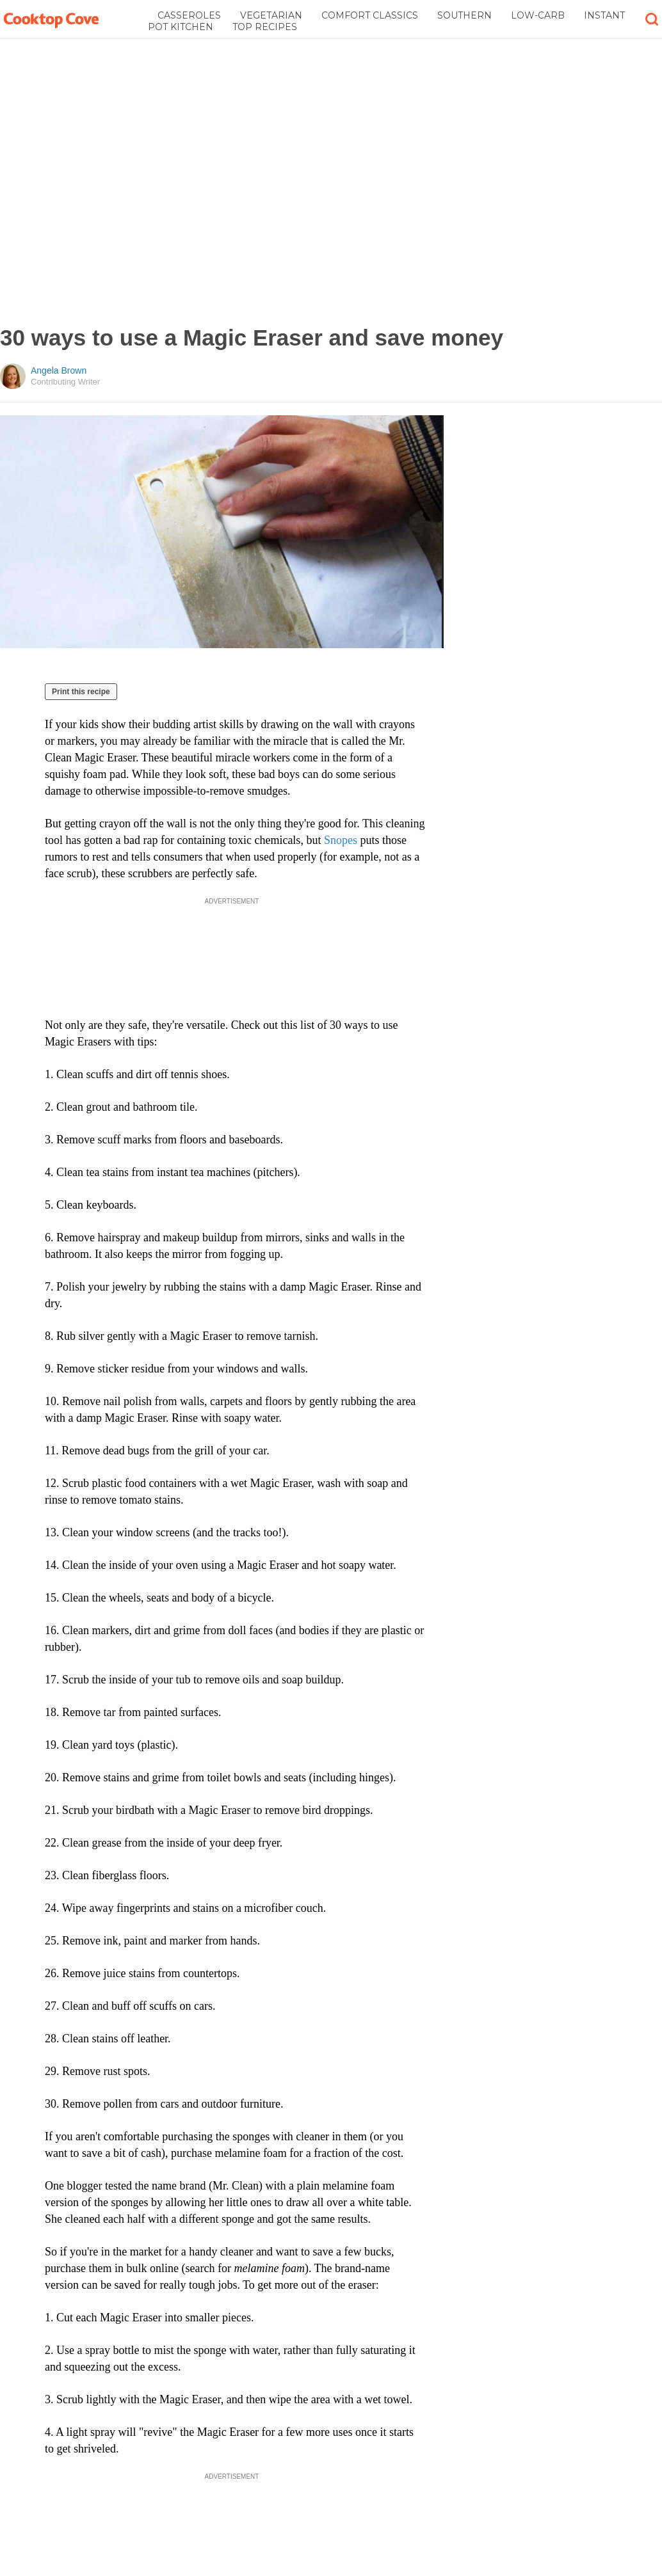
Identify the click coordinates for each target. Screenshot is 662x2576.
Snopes (342, 840)
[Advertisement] (147, 182)
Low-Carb (538, 15)
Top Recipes (264, 27)
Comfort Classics (369, 15)
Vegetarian (271, 15)
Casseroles (189, 15)
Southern (464, 15)
